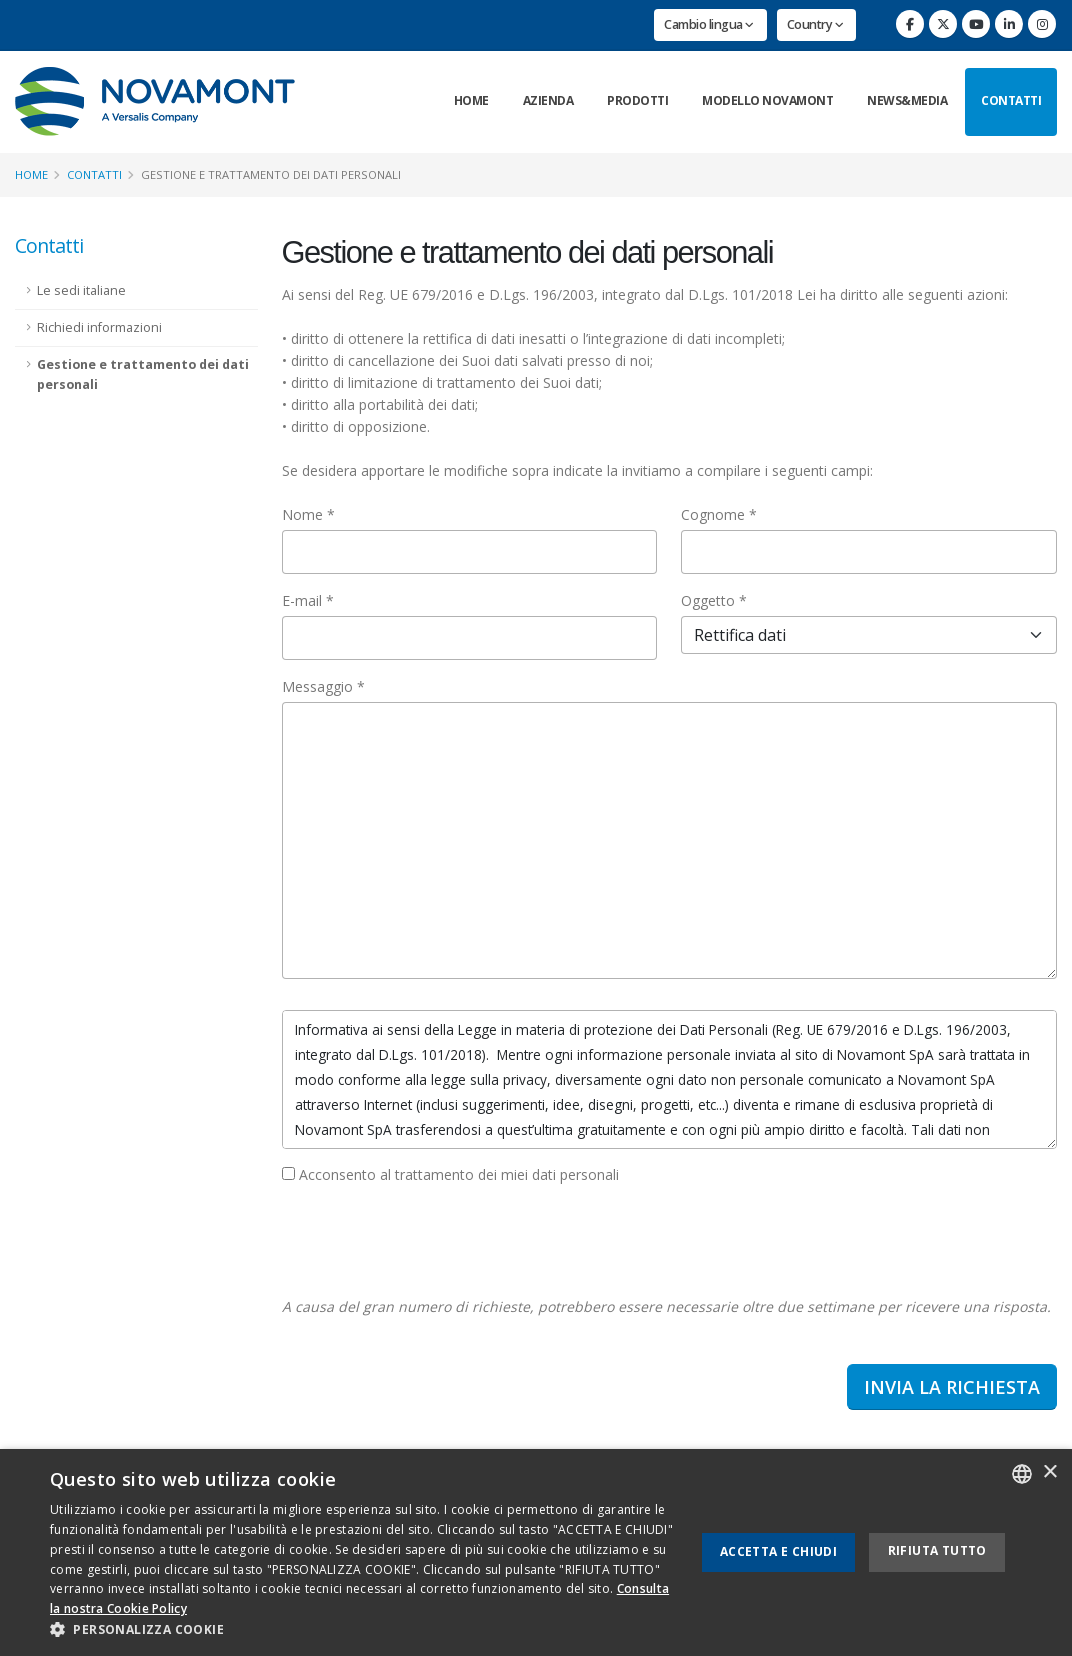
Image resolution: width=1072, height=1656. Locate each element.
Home (471, 100)
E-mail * (308, 600)
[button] (362, 1630)
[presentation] (434, 1241)
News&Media (907, 100)
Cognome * (719, 514)
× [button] (1049, 1472)
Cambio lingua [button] (709, 24)
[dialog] (536, 1552)
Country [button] (815, 24)
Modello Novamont (767, 100)
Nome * (308, 514)
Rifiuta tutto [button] (937, 1550)
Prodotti (637, 100)
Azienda (548, 100)
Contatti (1011, 100)
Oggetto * (714, 600)
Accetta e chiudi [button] (778, 1551)
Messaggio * (323, 686)
